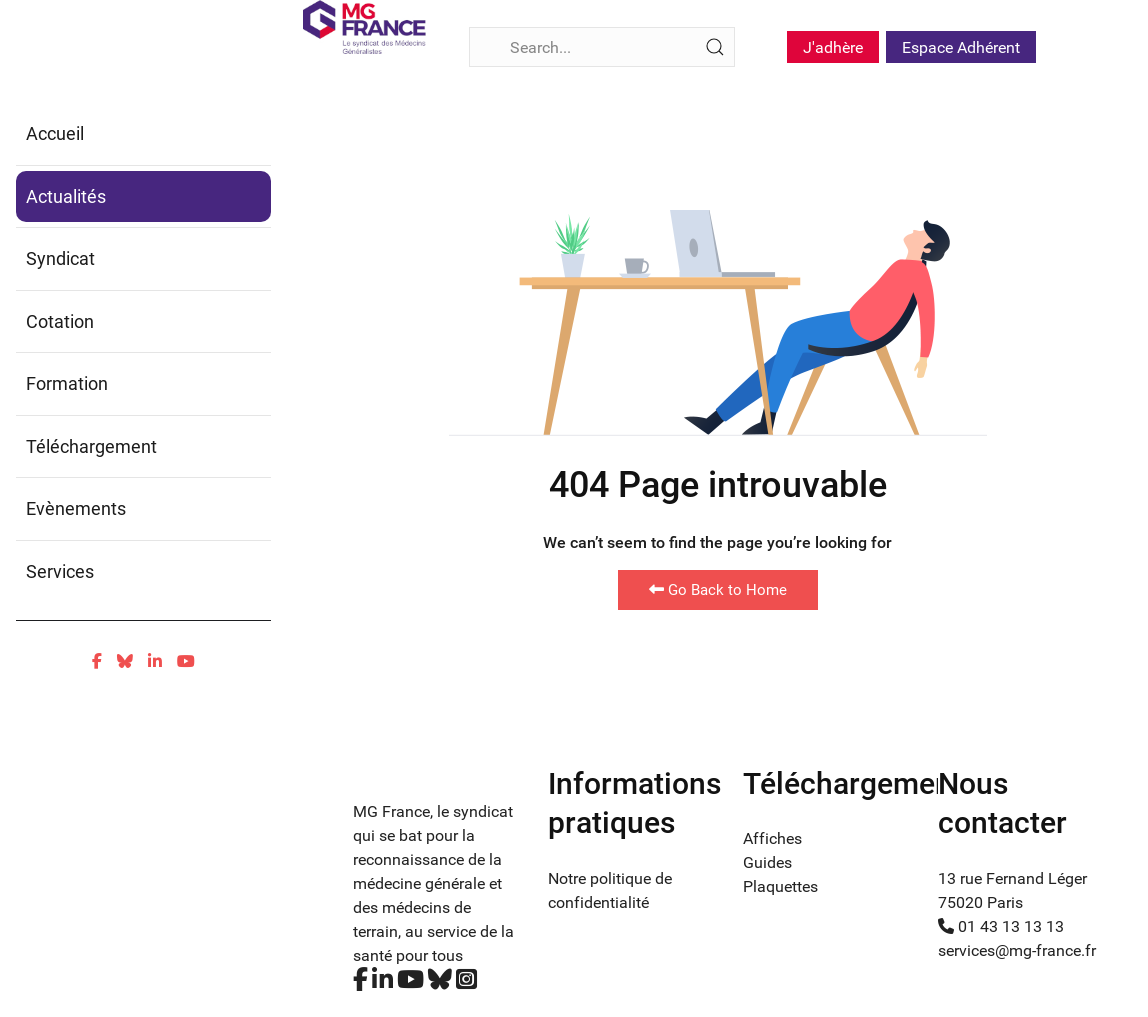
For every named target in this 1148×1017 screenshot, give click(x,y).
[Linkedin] (155, 661)
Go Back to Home (718, 590)
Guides (767, 862)
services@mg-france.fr (1017, 950)
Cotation (60, 321)
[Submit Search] (715, 47)
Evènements (76, 508)
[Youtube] (186, 661)
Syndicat (60, 258)
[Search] (602, 47)
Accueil (55, 133)
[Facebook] (97, 661)
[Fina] (364, 27)
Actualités (66, 196)
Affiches (772, 838)
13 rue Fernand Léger (1012, 878)
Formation (67, 383)
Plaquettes (780, 886)
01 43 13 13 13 (1001, 926)
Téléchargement (91, 446)
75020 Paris (980, 902)
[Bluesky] (125, 661)
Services (60, 571)
